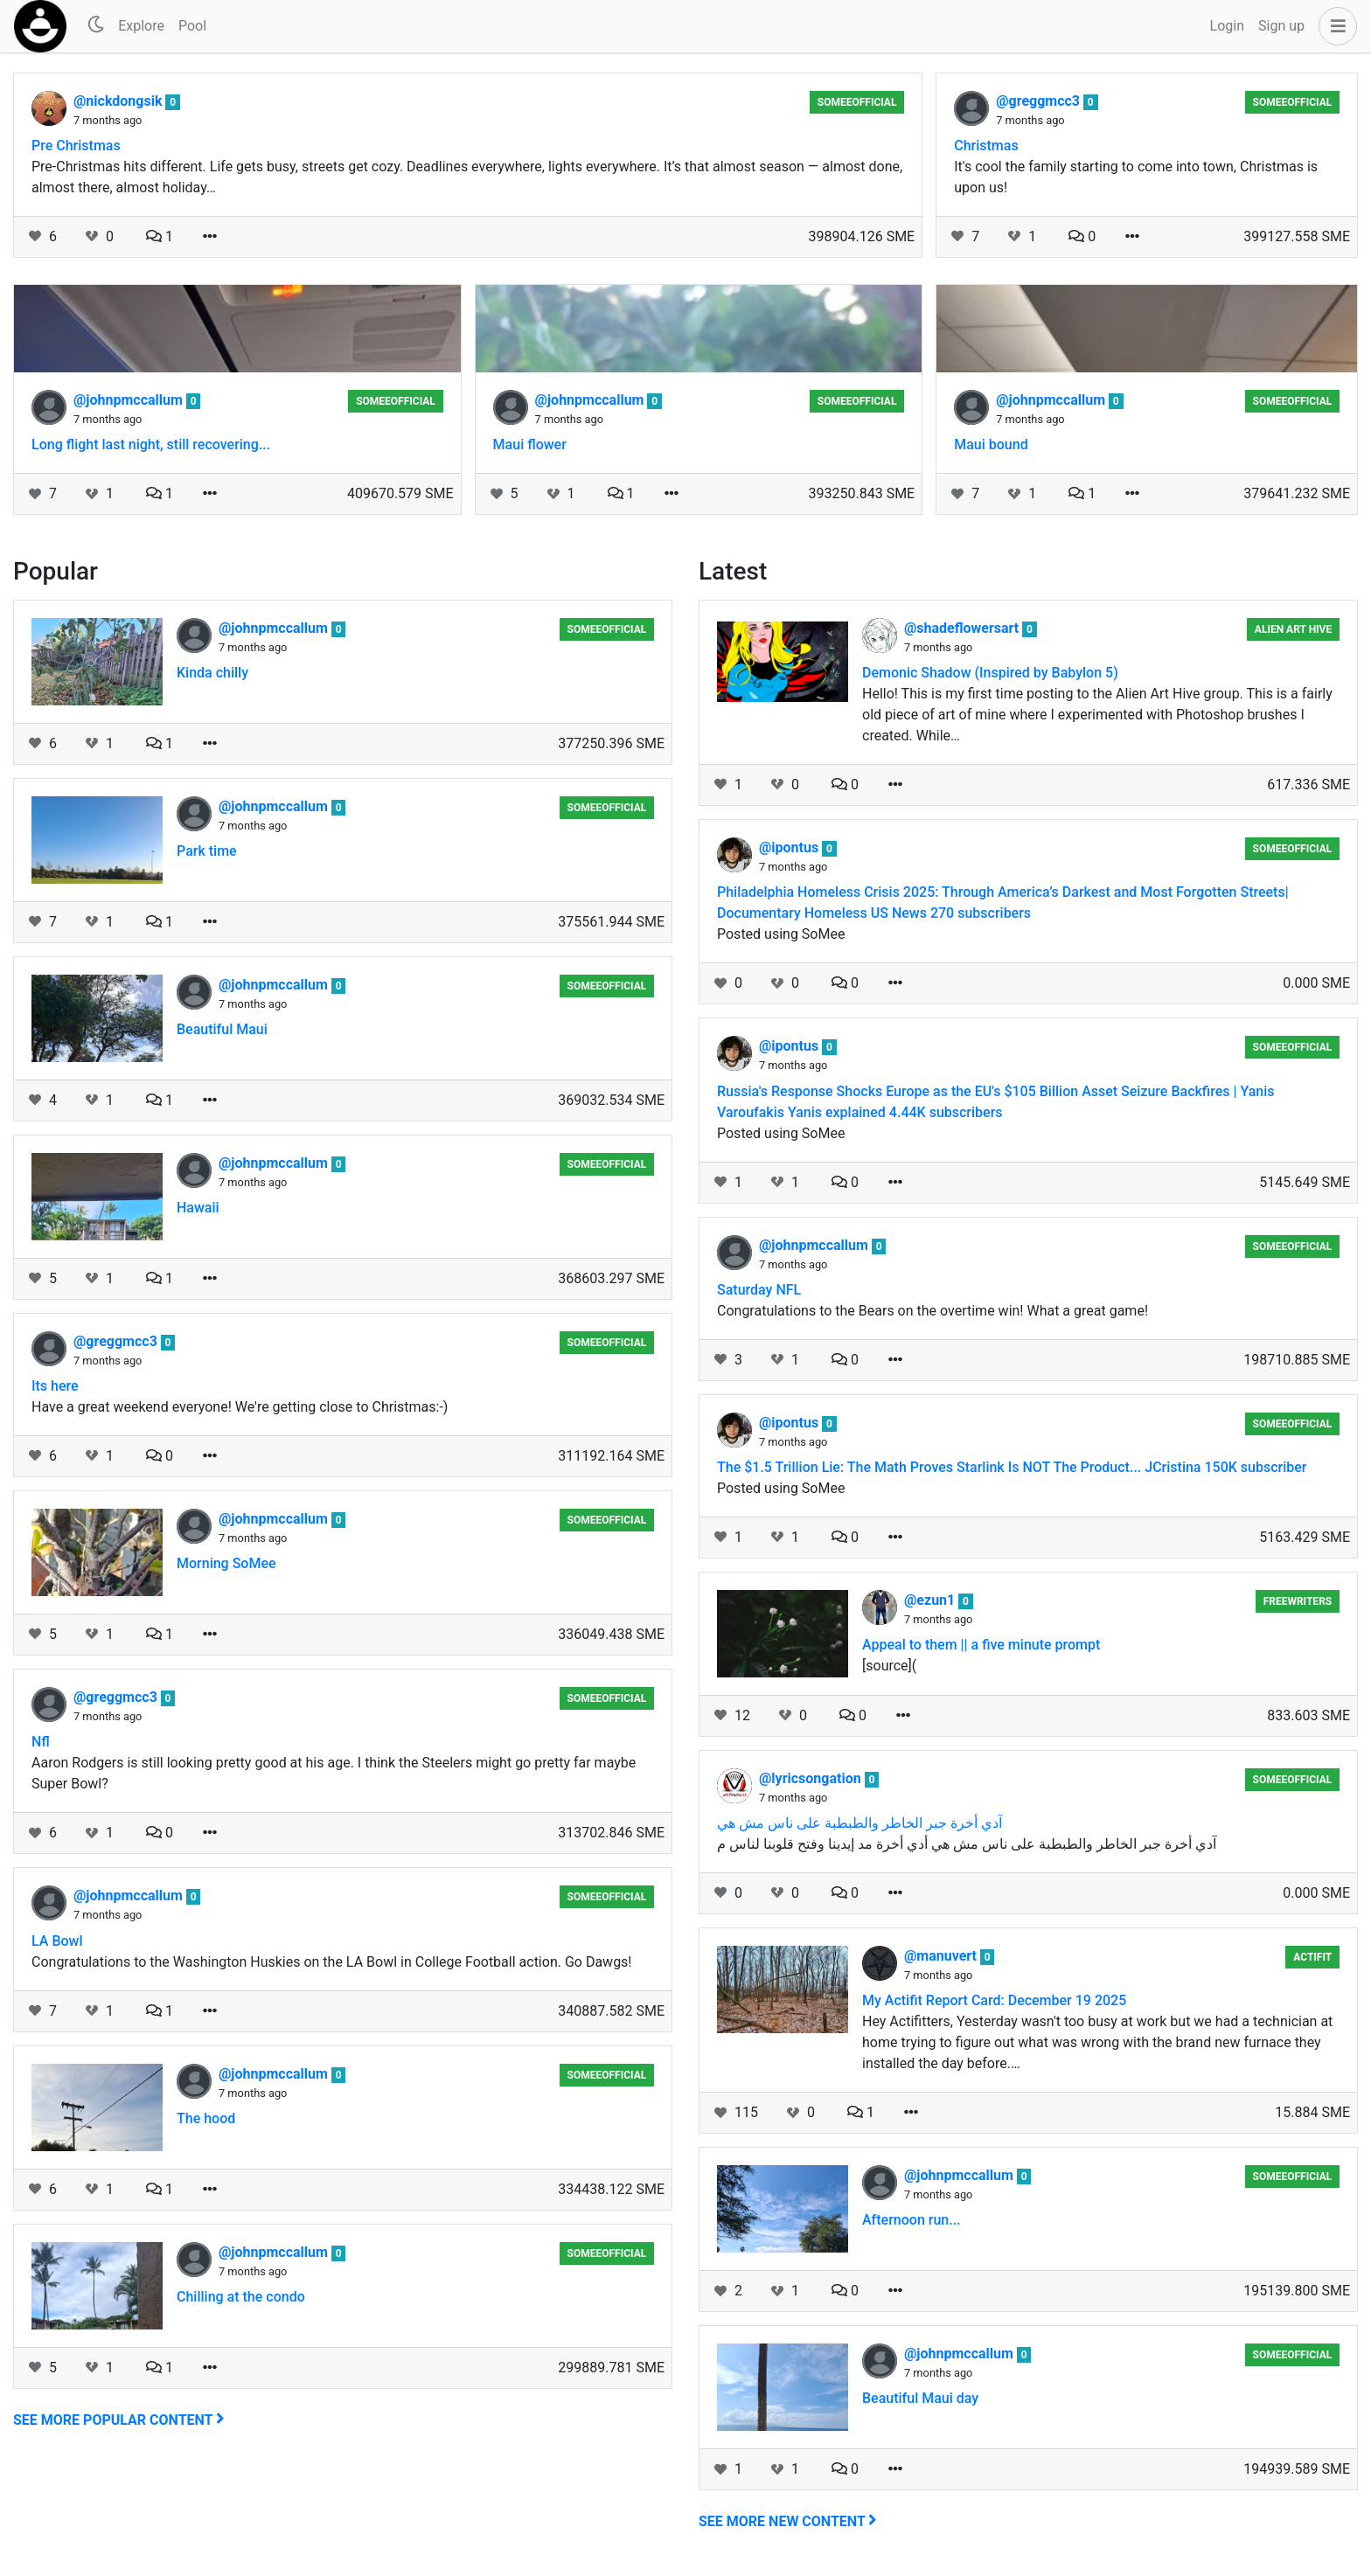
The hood (206, 2118)
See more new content (788, 2521)
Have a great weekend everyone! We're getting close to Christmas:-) (239, 1407)
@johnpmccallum (129, 400)
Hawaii (198, 1207)
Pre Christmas (76, 145)
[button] (1334, 26)
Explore (141, 25)
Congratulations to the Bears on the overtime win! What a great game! (932, 1310)
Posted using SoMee (781, 934)
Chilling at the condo (241, 2296)
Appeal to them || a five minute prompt (981, 1644)
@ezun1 (931, 1600)
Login (1227, 25)
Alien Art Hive (1293, 629)
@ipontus (790, 847)
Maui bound (990, 444)
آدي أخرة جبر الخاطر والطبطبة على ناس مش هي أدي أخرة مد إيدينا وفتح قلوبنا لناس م (966, 1844)
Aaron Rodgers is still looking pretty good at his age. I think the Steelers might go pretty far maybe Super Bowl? (333, 1773)
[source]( (889, 1665)
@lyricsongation (812, 1778)
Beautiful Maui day (920, 2398)
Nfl (40, 1741)
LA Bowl (57, 1941)
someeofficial (857, 102)
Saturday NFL (759, 1289)
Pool (192, 25)
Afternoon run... (911, 2219)
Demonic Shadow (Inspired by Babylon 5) (990, 672)
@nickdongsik (119, 101)
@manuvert (942, 1956)
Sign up (1281, 25)
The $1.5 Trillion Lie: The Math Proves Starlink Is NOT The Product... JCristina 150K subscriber (1012, 1467)
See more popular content (119, 2420)
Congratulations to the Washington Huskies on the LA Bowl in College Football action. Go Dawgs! (331, 1962)
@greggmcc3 (1039, 101)
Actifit (1312, 1957)
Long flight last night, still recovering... (150, 444)
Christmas (986, 145)
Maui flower (530, 444)
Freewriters (1298, 1601)
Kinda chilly (212, 672)
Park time (207, 851)
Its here (55, 1386)
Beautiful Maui (222, 1029)
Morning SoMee (226, 1563)
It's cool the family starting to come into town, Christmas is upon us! (1136, 177)
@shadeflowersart (963, 628)
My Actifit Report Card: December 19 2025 (994, 2000)
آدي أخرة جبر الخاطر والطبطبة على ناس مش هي (859, 1823)
